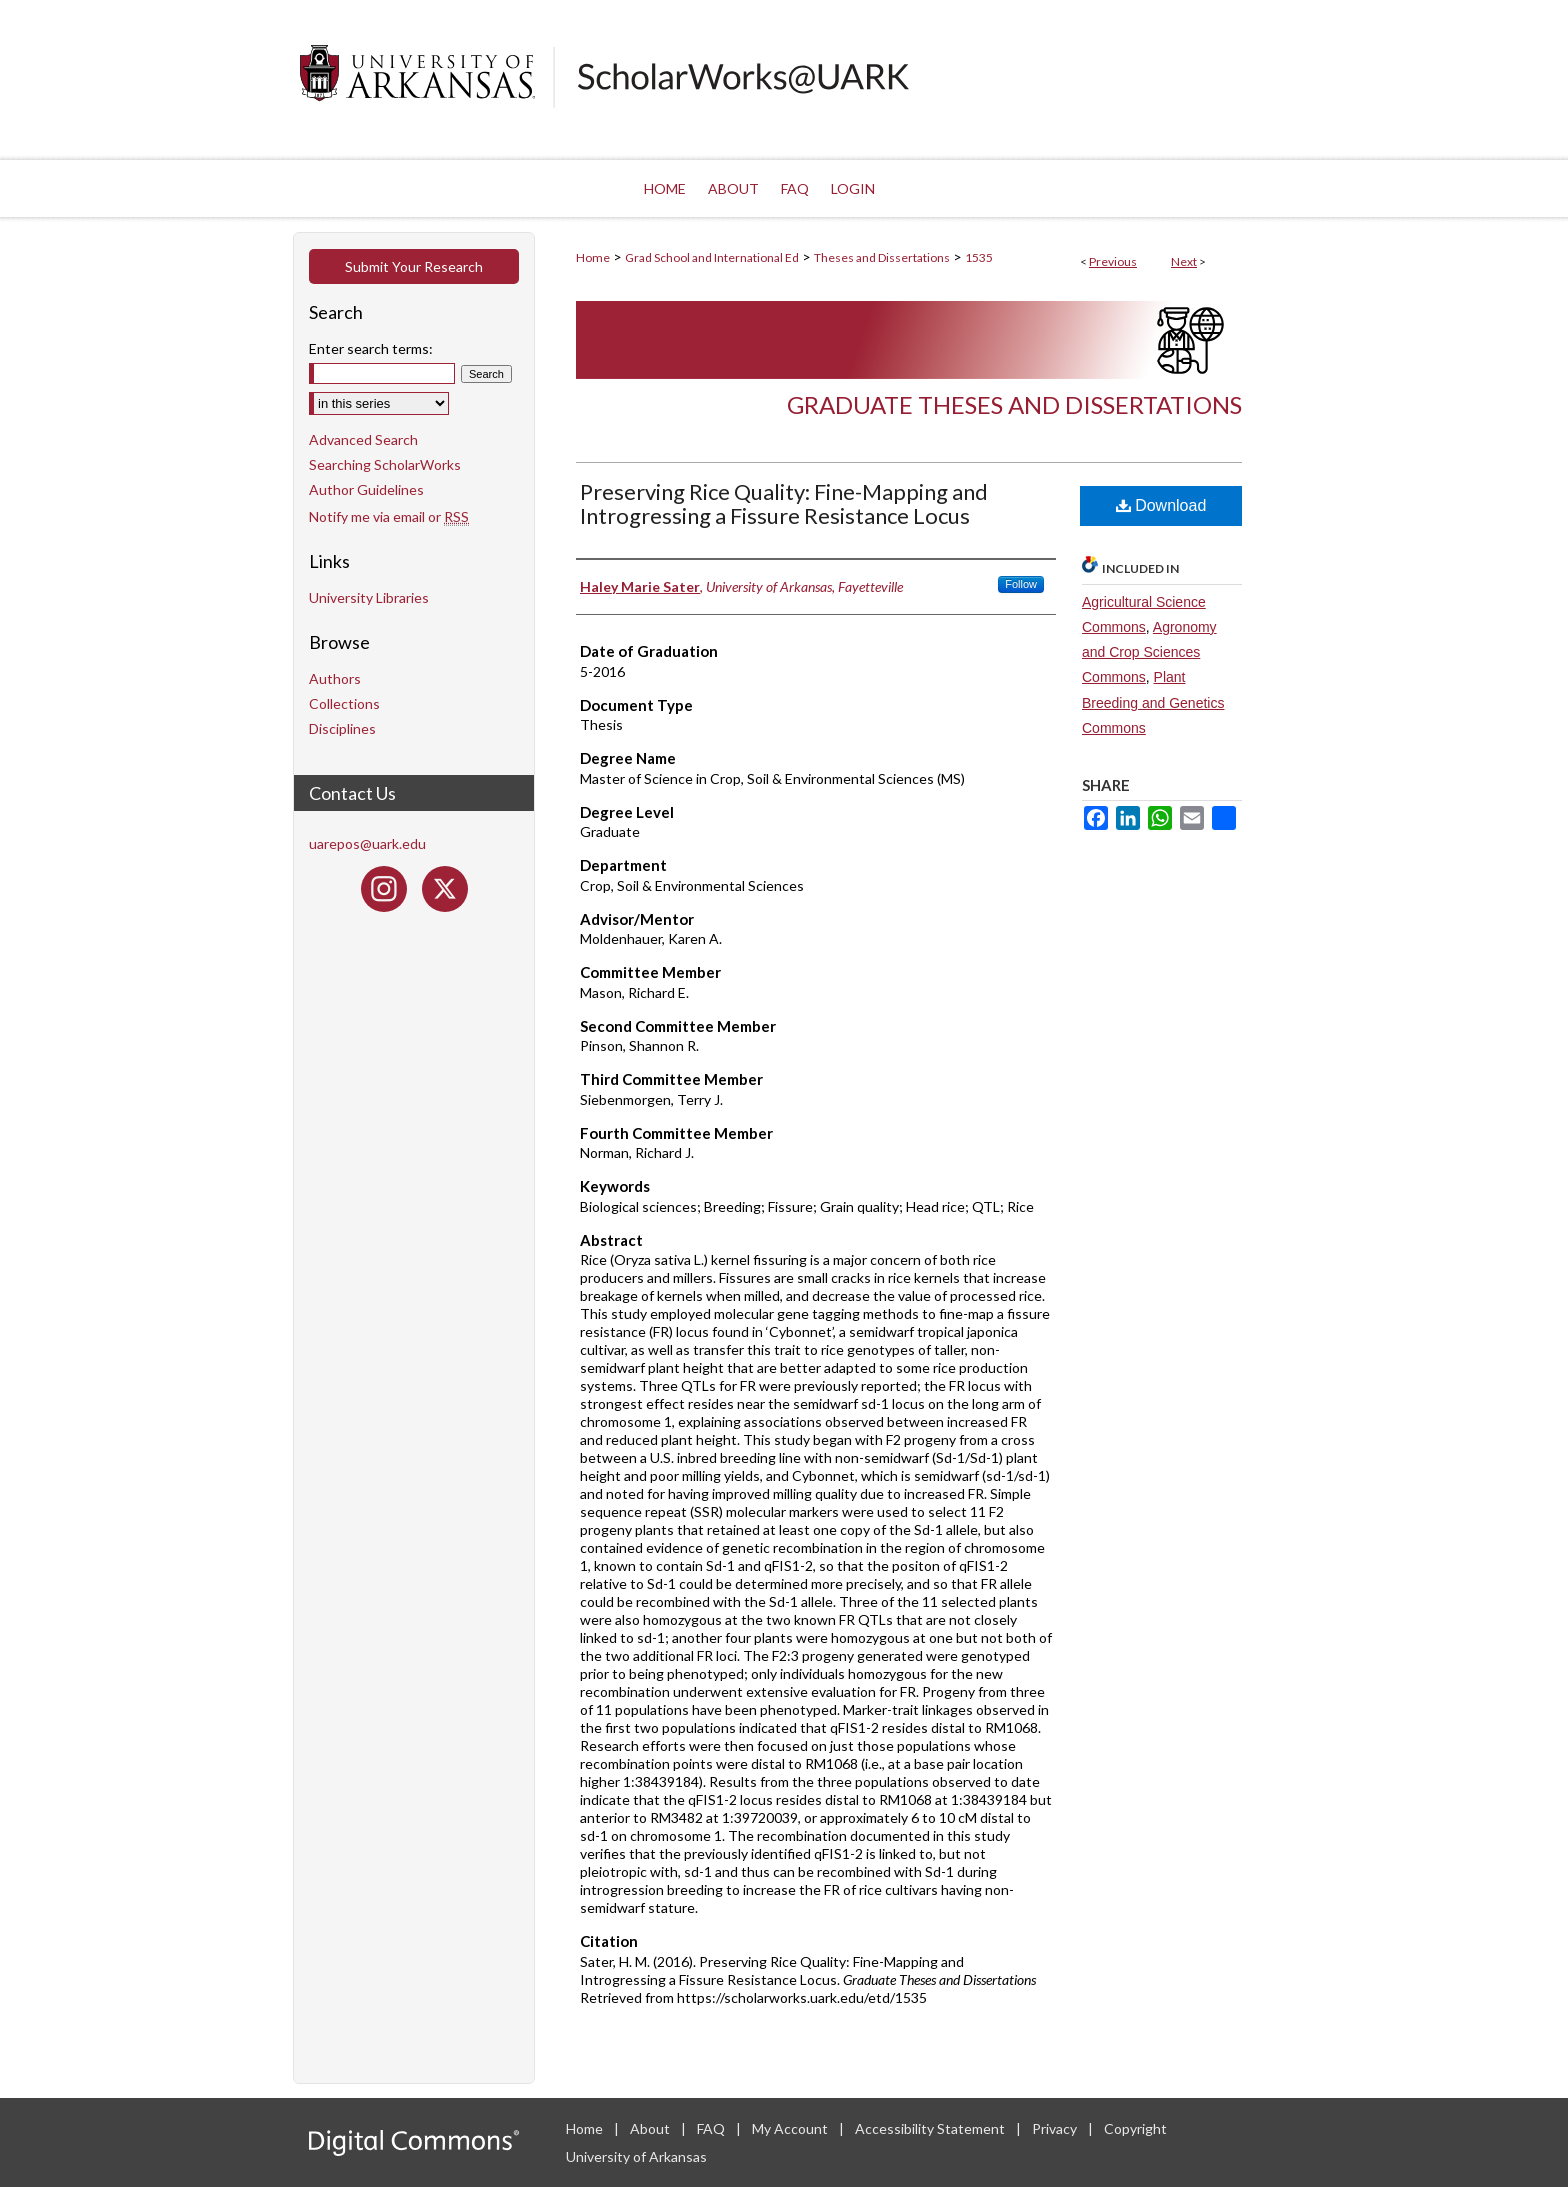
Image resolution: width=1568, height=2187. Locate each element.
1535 (979, 257)
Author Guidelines (366, 489)
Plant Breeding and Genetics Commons (1153, 702)
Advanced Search (363, 439)
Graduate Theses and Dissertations (1014, 404)
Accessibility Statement (931, 2128)
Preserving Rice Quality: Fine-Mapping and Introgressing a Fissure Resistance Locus (784, 503)
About (651, 2128)
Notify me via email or (389, 516)
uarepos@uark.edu (367, 843)
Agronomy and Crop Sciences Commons (1149, 652)
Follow (1021, 584)
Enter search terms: (371, 348)
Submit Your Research (414, 266)
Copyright (1135, 2128)
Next (1184, 261)
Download (1161, 505)
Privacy (1056, 2128)
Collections (344, 703)
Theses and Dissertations (882, 257)
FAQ (712, 2128)
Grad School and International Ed (712, 257)
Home (593, 257)
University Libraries (369, 597)
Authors (335, 678)
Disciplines (342, 728)
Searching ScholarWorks (385, 464)
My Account (791, 2128)
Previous (1113, 261)
